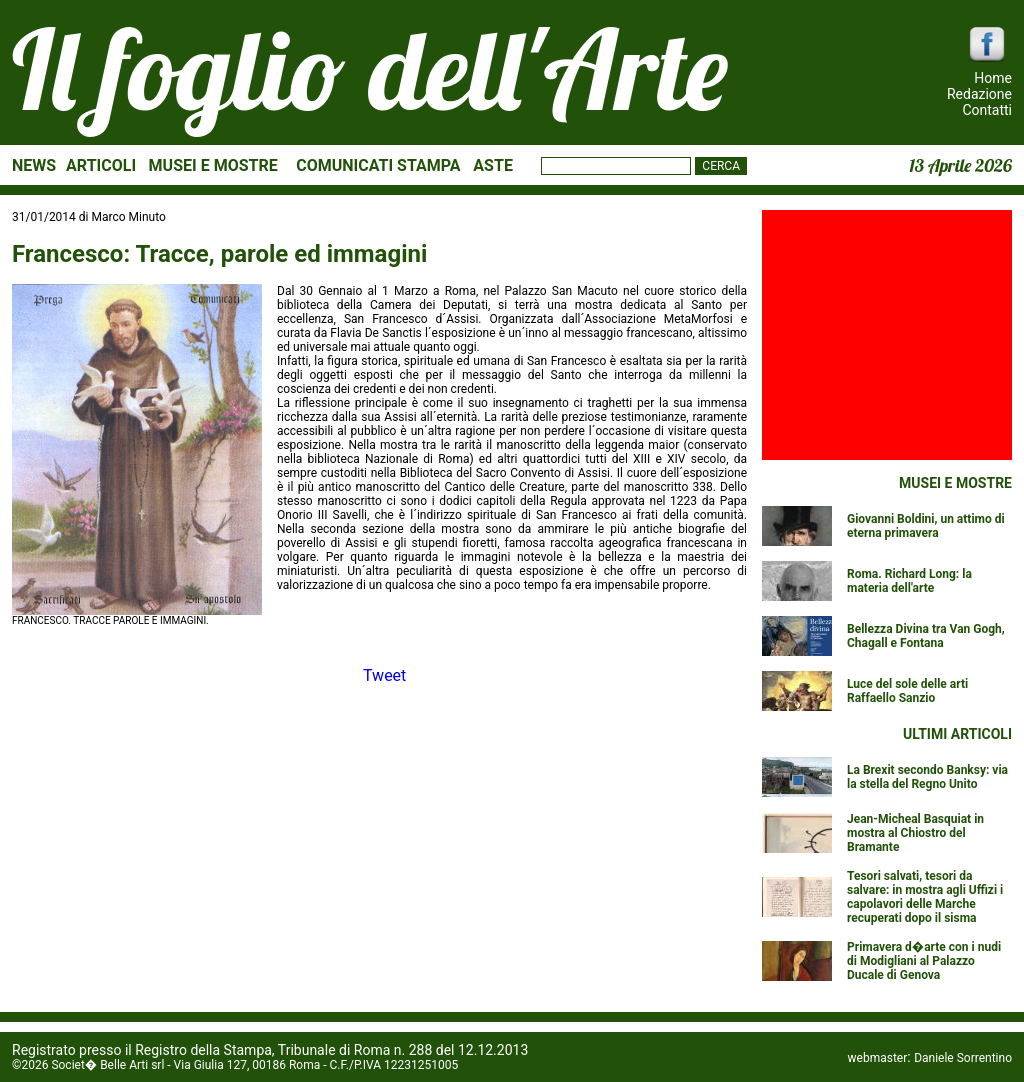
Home (993, 78)
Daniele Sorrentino (963, 1058)
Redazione (979, 94)
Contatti (987, 110)
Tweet (384, 675)
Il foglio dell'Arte (370, 69)
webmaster (878, 1058)
